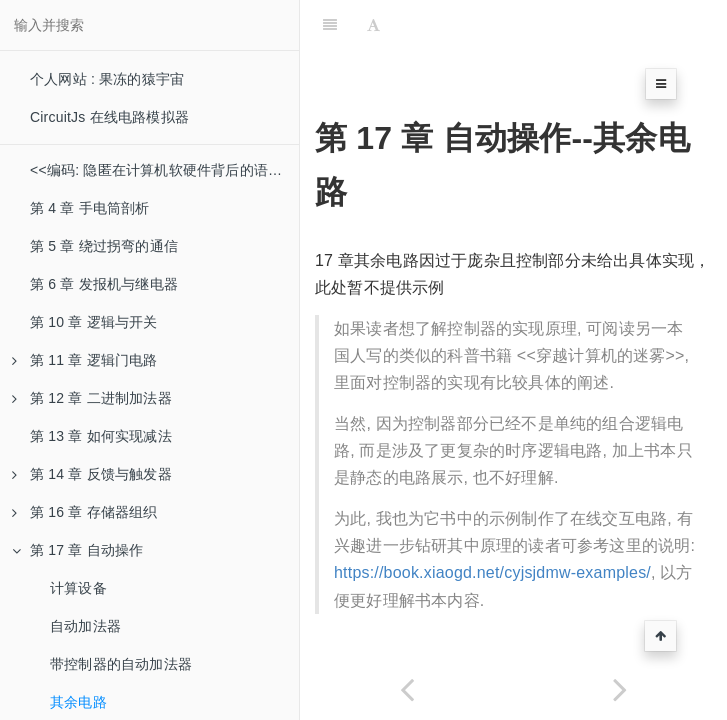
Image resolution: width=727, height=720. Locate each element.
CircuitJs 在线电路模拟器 (109, 117)
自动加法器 (85, 626)
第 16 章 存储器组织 (85, 512)
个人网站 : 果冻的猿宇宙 (107, 79)
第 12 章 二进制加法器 (92, 398)
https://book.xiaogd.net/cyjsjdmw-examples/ (492, 572)
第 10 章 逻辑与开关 (94, 322)
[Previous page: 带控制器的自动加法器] (407, 689)
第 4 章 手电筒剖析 (90, 208)
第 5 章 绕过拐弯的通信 (104, 246)
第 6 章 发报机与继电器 (104, 284)
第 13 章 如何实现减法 (101, 436)
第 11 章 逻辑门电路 (85, 360)
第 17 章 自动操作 (77, 550)
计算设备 (78, 588)
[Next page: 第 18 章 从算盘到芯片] (621, 689)
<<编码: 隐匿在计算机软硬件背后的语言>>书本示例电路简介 (164, 170)
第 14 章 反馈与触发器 (92, 474)
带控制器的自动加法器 (121, 664)
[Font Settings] (373, 25)
